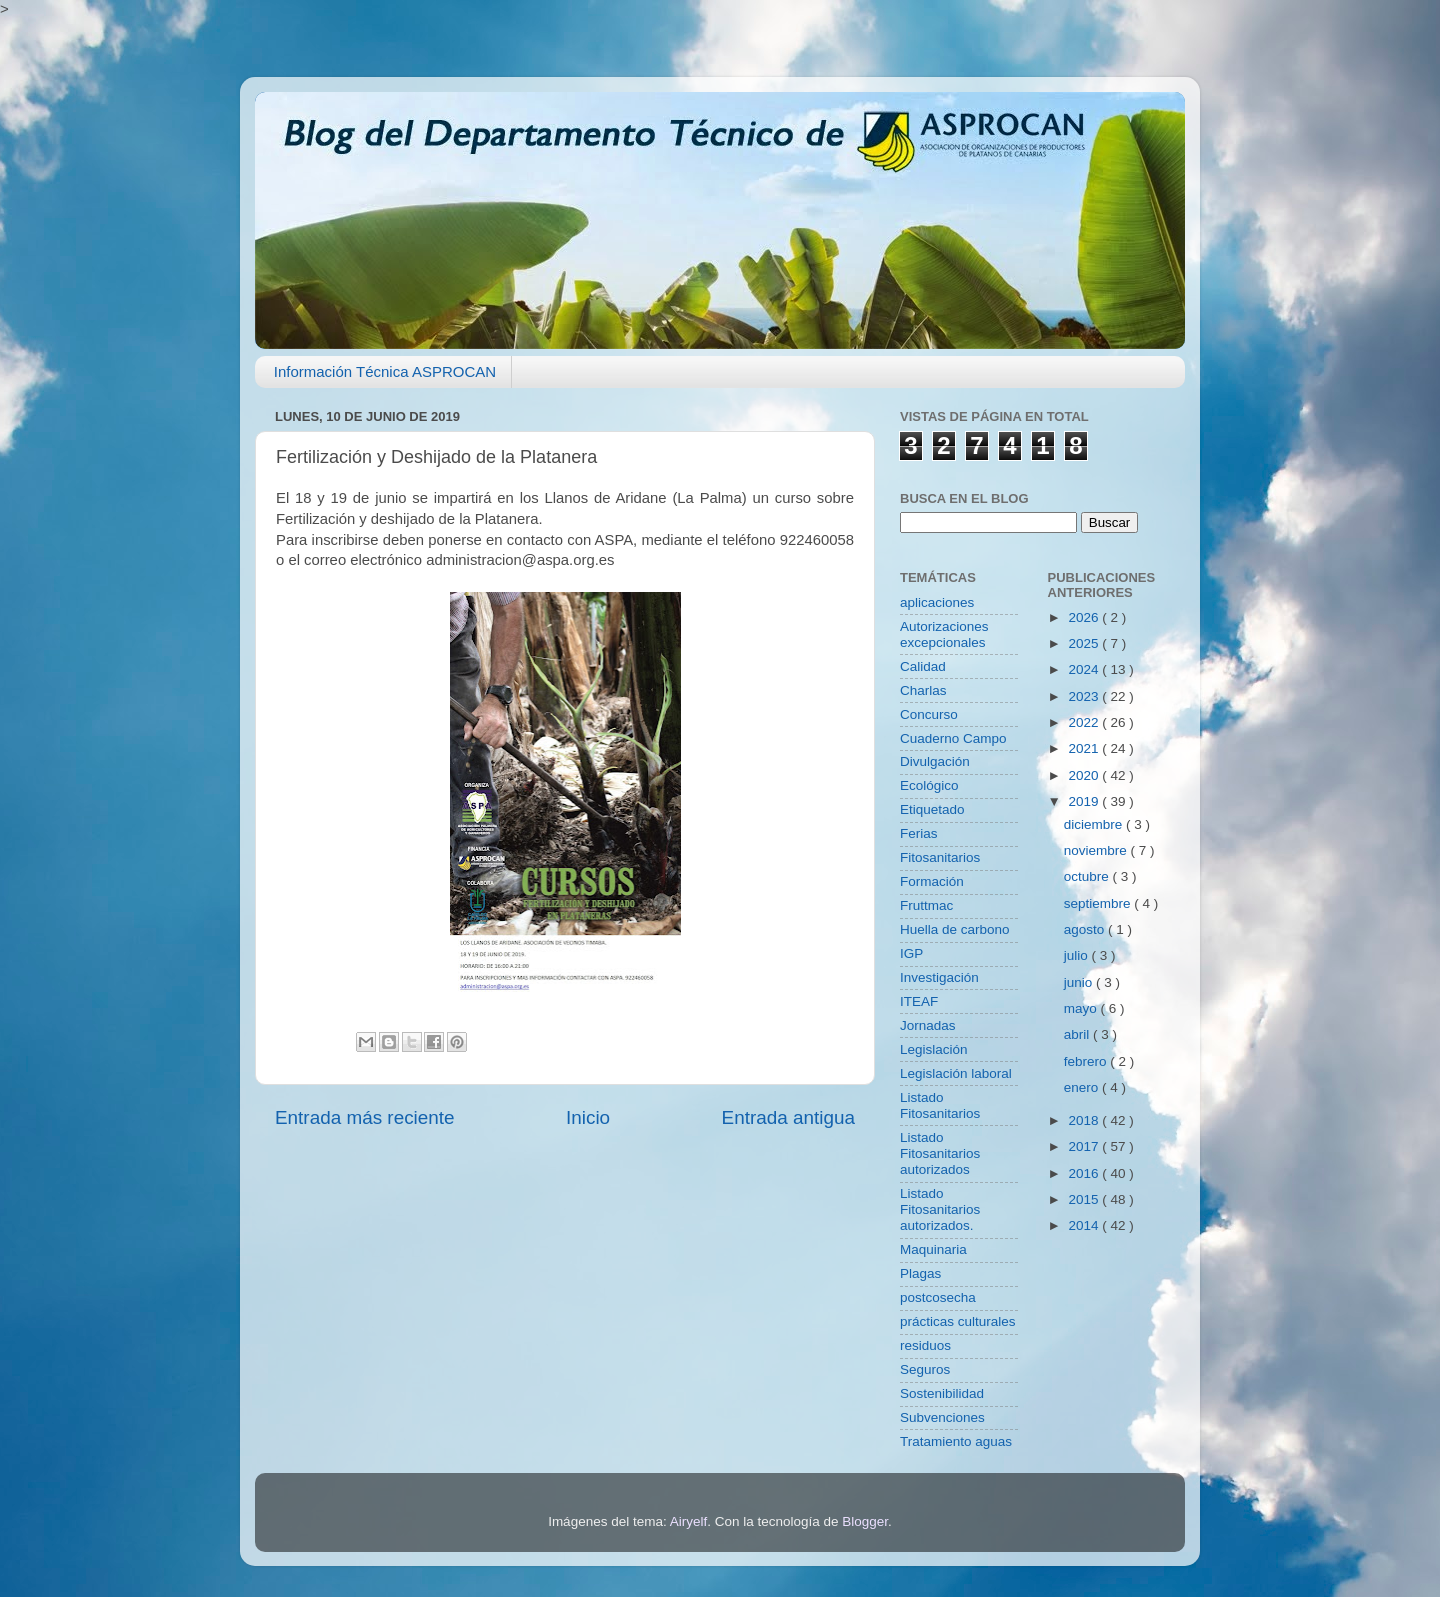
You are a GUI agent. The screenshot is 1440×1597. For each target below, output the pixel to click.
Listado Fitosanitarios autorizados (940, 1153)
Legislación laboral (956, 1073)
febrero (1087, 1061)
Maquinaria (933, 1249)
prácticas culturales (958, 1321)
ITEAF (919, 1001)
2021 (1085, 748)
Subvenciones (942, 1417)
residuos (925, 1345)
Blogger (865, 1521)
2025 (1085, 643)
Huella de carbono (955, 929)
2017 (1085, 1146)
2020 (1085, 775)
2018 (1085, 1120)
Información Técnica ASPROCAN (385, 371)
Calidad (923, 666)
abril (1078, 1034)
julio (1078, 955)
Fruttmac (926, 905)
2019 (1085, 801)
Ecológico (929, 785)
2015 (1085, 1199)
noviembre (1097, 850)
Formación (932, 881)
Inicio (588, 1117)
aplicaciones (937, 602)
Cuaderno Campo (953, 738)
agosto (1086, 929)
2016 (1085, 1173)
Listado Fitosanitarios (940, 1105)
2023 (1085, 696)
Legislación (934, 1049)
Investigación (939, 977)
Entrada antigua (788, 1117)
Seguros (925, 1369)
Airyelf (689, 1521)
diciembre (1095, 824)
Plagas (920, 1273)
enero (1083, 1087)
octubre (1088, 876)
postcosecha (938, 1297)
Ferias (919, 833)
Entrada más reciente (365, 1117)
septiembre (1099, 903)
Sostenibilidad (942, 1393)
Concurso (929, 714)
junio (1080, 982)
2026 (1085, 617)
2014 (1085, 1225)
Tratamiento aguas (956, 1441)
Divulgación (935, 761)
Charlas (923, 690)
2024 (1085, 669)
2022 (1085, 722)
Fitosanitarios (940, 857)
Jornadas (928, 1025)
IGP (911, 953)
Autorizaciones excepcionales (944, 634)
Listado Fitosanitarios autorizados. (940, 1209)
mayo (1082, 1008)
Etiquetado (932, 809)
